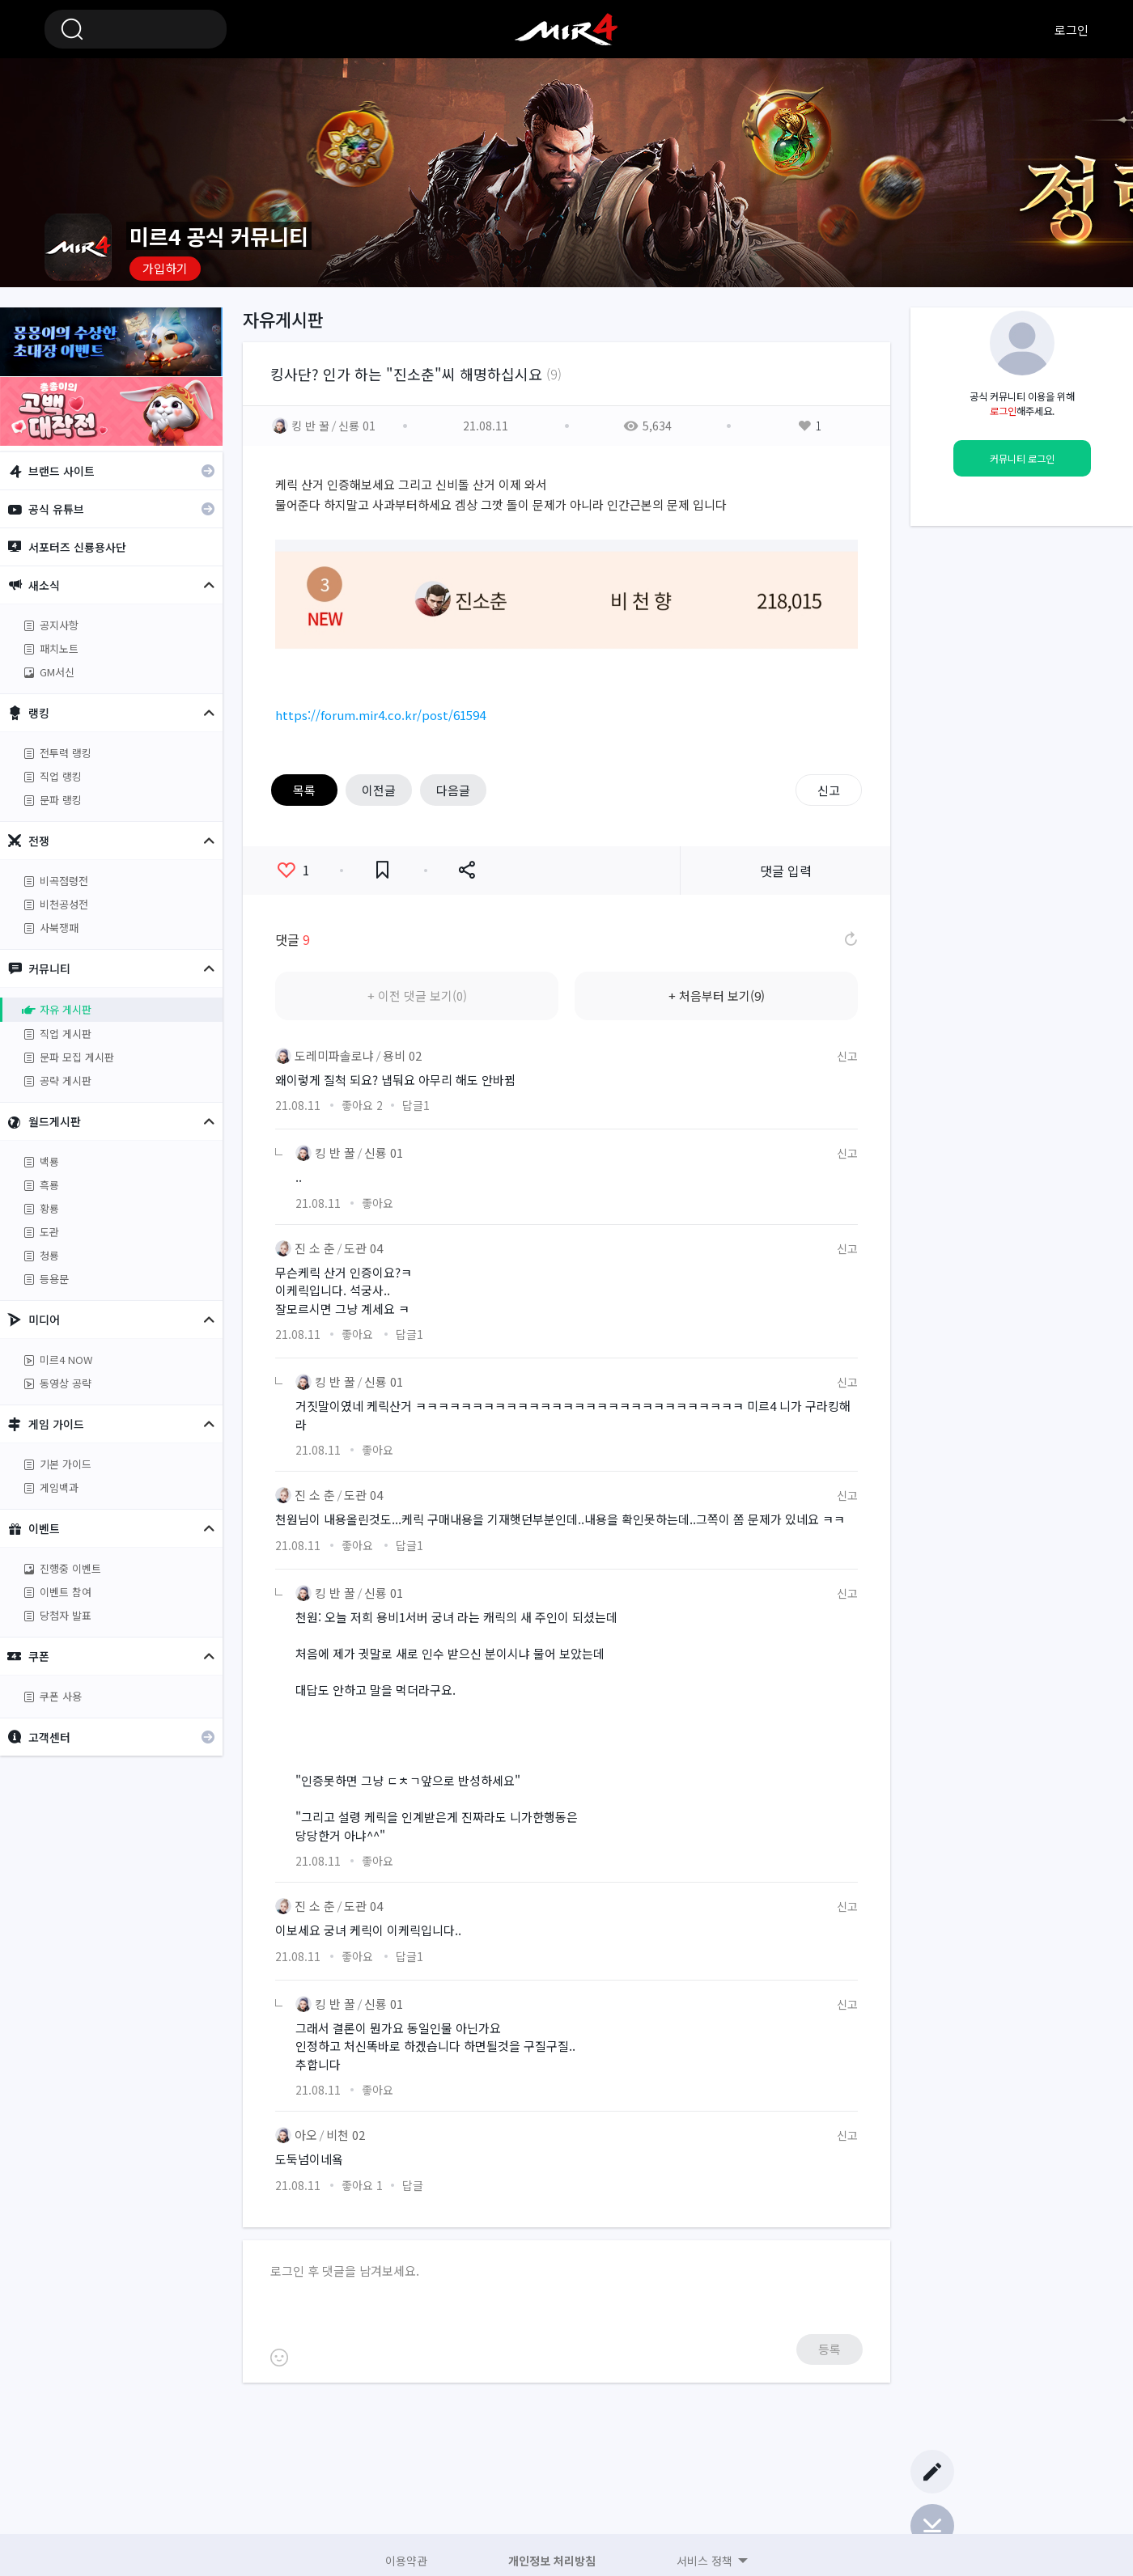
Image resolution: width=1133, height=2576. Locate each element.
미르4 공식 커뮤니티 (566, 29)
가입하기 (165, 268)
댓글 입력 (786, 870)
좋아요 (294, 869)
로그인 (1071, 29)
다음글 (453, 790)
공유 (466, 870)
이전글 (379, 790)
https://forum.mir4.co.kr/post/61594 (380, 714)
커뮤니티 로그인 (1022, 458)
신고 (828, 790)
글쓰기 (932, 2471)
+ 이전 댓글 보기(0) (417, 995)
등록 (829, 2349)
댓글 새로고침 (850, 939)
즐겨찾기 (382, 870)
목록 (304, 790)
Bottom (932, 2526)
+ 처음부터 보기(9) (716, 995)
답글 (416, 1105)
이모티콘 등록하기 (279, 2358)
